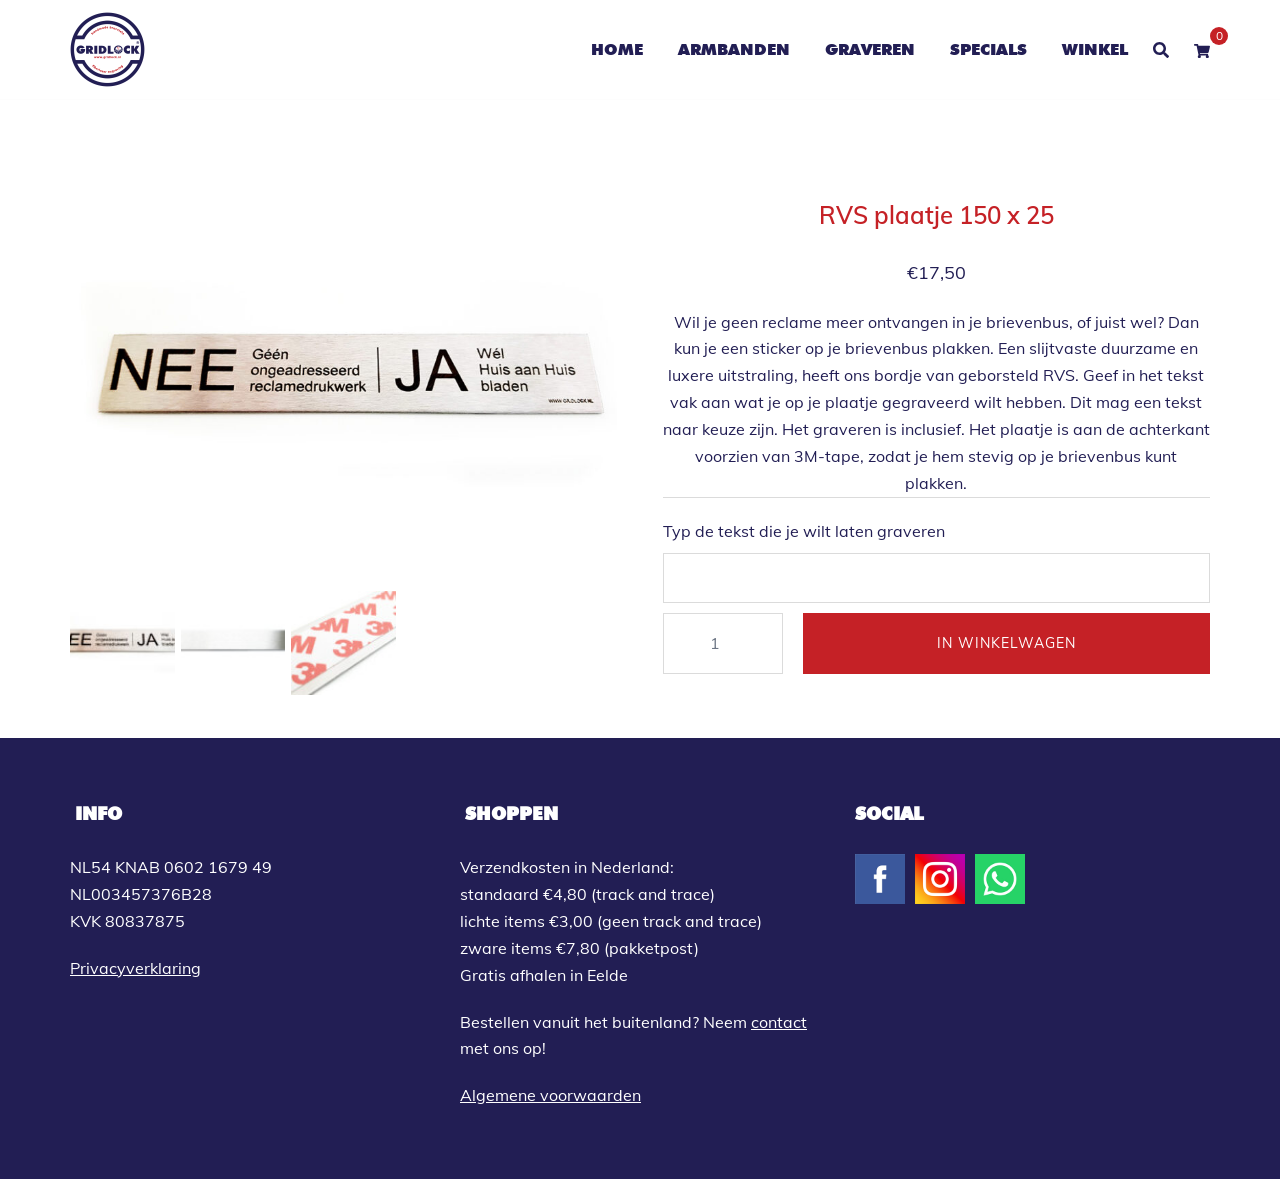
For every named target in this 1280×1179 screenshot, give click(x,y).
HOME (617, 49)
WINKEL (1095, 49)
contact (779, 1022)
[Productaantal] (723, 643)
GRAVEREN (870, 49)
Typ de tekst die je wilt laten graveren (804, 531)
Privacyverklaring (135, 968)
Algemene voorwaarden (550, 1095)
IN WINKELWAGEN (1006, 643)
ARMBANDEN (734, 49)
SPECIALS (988, 49)
